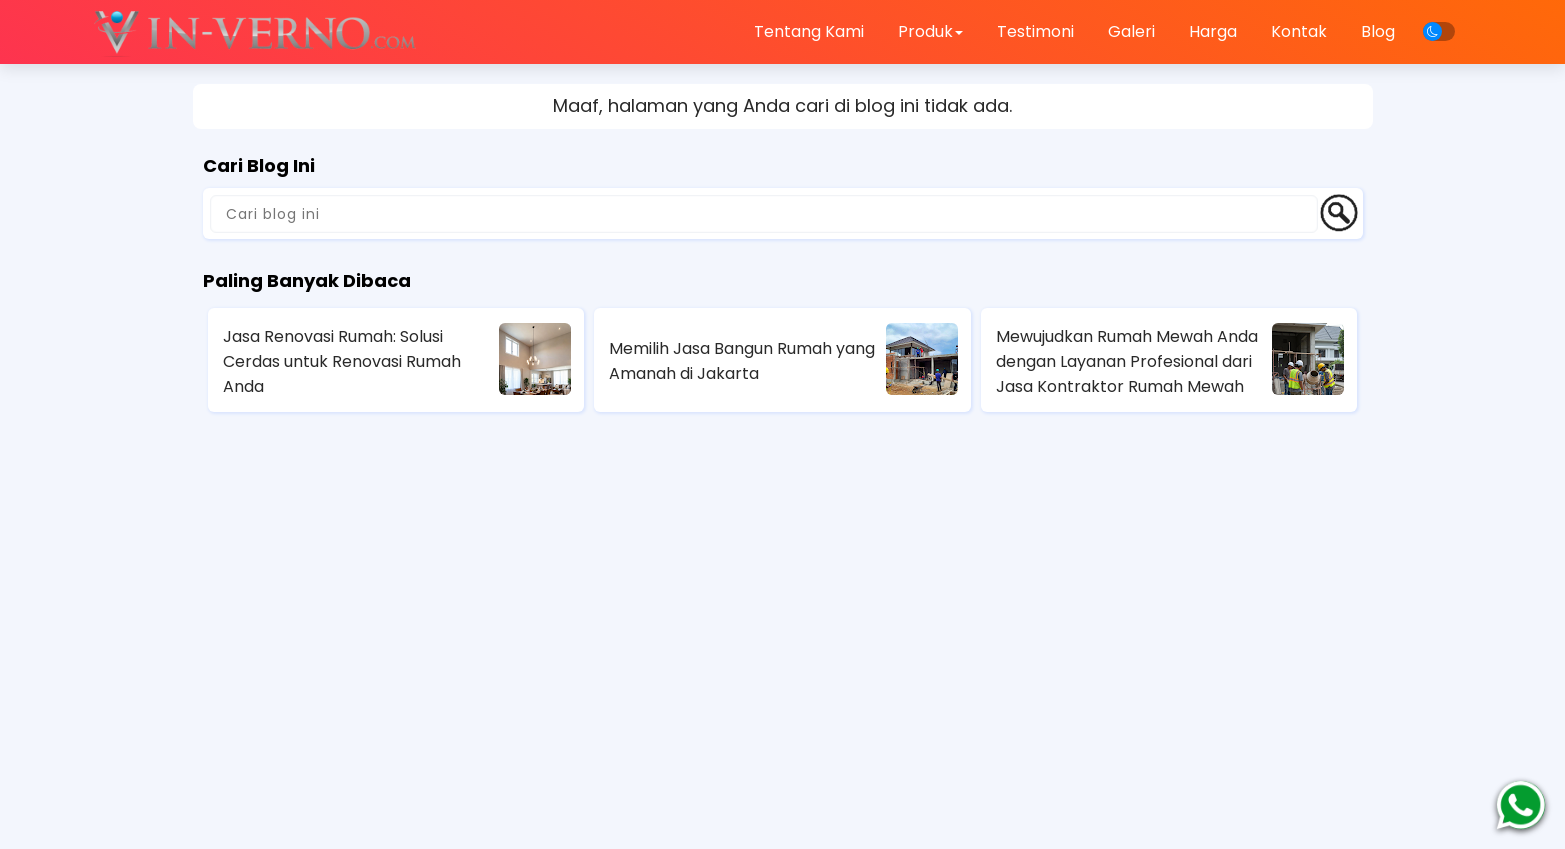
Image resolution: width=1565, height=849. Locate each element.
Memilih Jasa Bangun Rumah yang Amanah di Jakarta (742, 361)
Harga (1213, 31)
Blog (1378, 31)
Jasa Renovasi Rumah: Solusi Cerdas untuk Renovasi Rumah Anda (342, 361)
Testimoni (1035, 31)
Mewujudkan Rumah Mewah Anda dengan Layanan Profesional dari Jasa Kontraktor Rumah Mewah (1127, 361)
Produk (930, 31)
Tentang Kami (809, 31)
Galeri (1131, 31)
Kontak (1299, 31)
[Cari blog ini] (764, 214)
